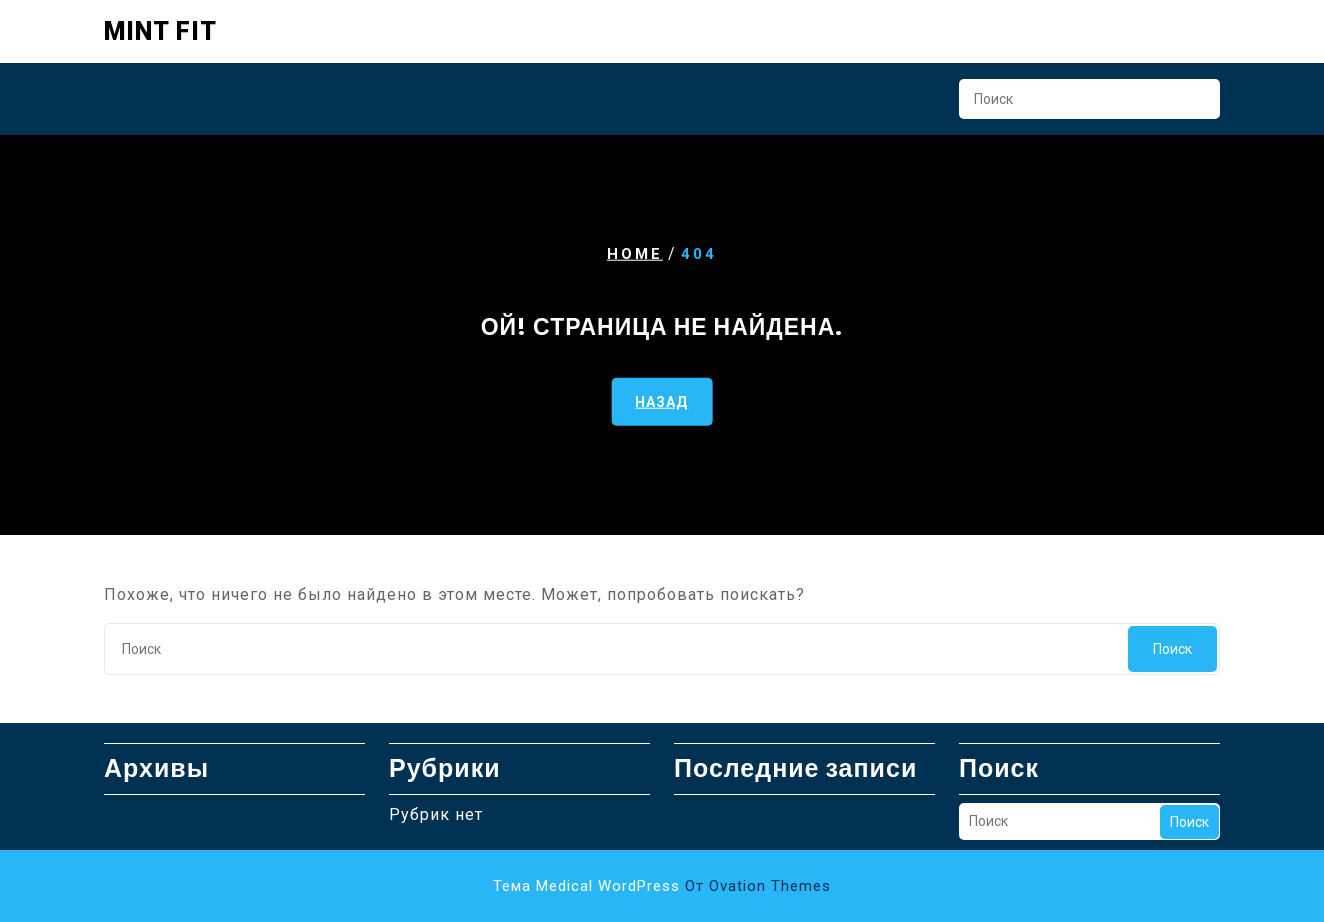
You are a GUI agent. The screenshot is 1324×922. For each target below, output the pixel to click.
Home (635, 254)
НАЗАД (661, 402)
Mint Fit (160, 31)
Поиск (1195, 105)
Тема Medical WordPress (662, 886)
